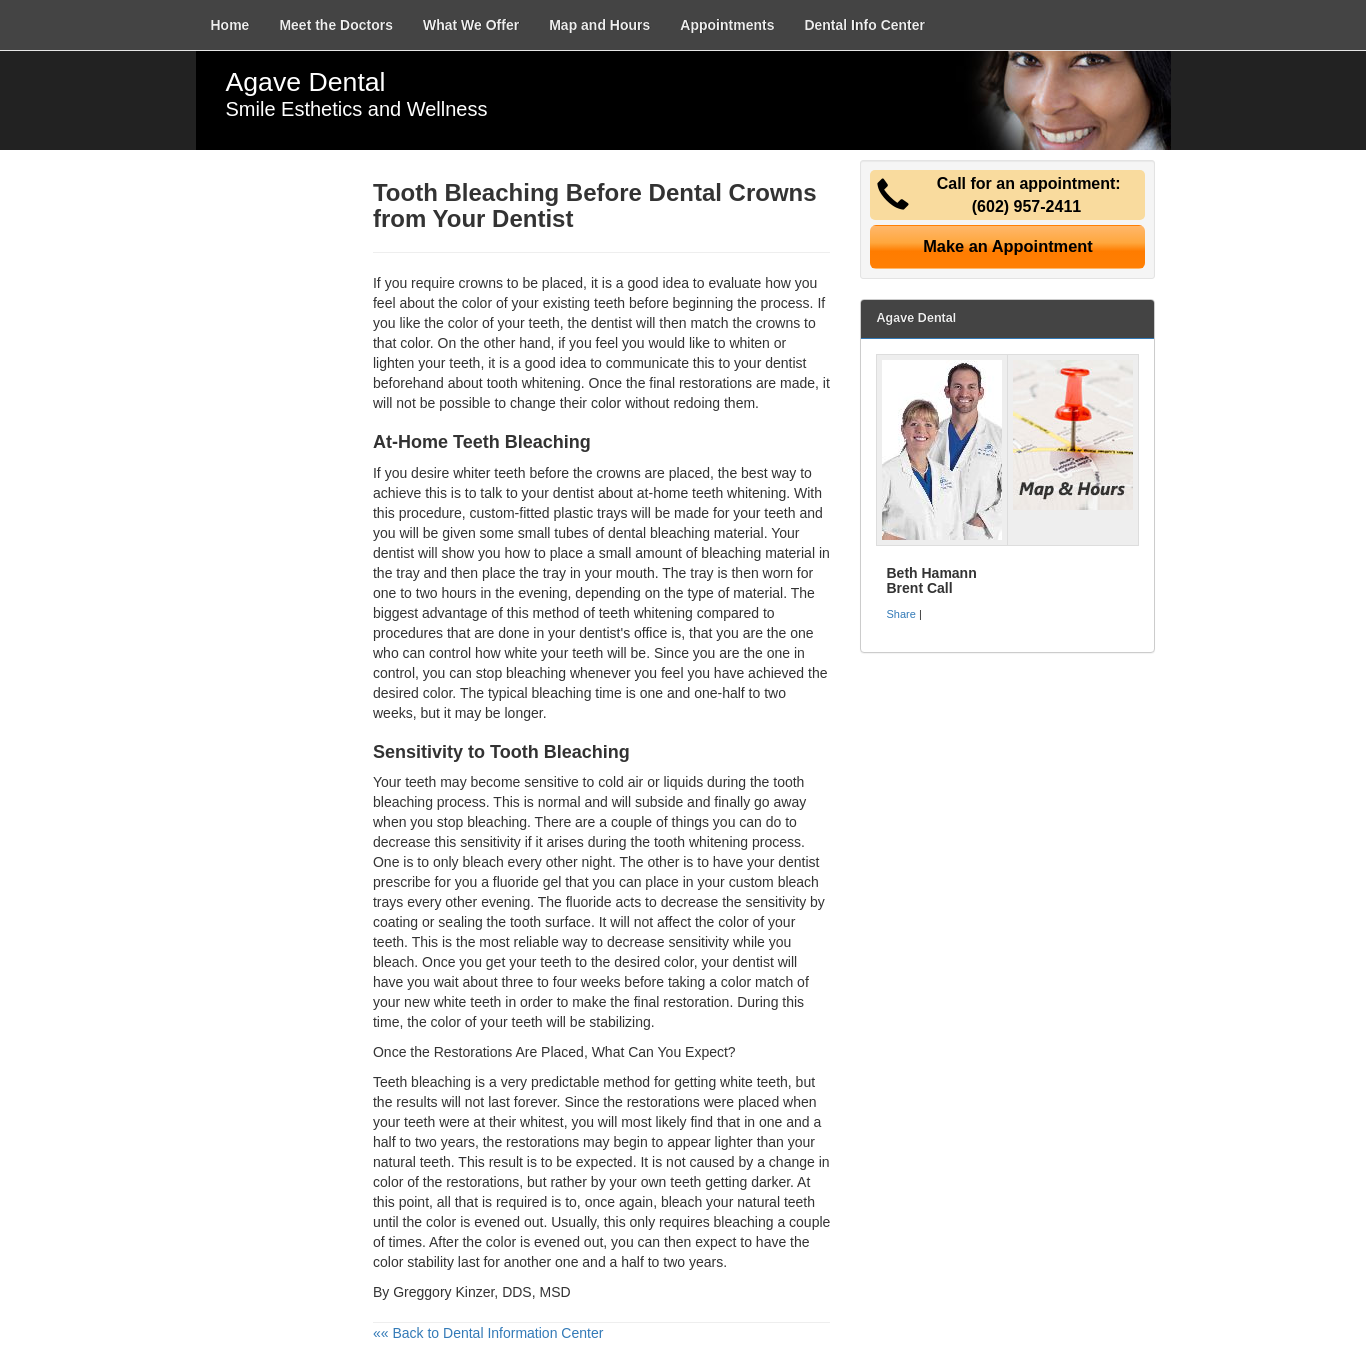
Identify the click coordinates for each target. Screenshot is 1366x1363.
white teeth (754, 1082)
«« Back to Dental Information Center (488, 1333)
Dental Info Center (864, 25)
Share (900, 614)
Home (230, 25)
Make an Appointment (1008, 246)
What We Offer (471, 25)
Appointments (727, 25)
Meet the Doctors (336, 25)
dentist (573, 493)
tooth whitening (534, 383)
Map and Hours (599, 25)
